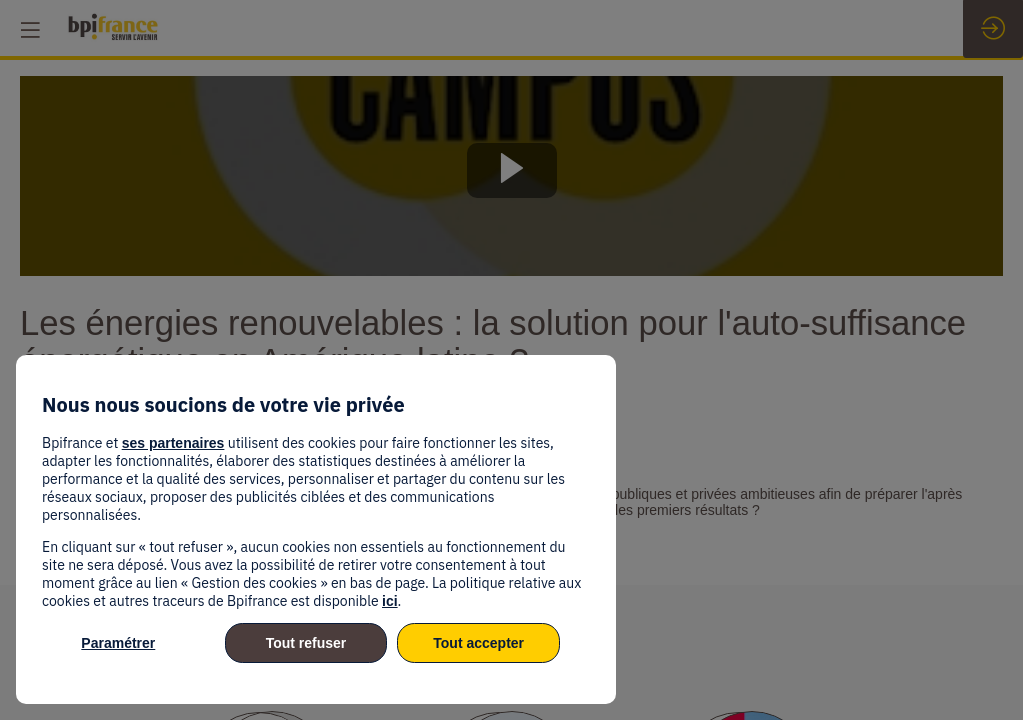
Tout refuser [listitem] (306, 643)
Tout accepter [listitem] (478, 643)
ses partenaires (173, 443)
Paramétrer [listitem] (118, 643)
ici (390, 601)
